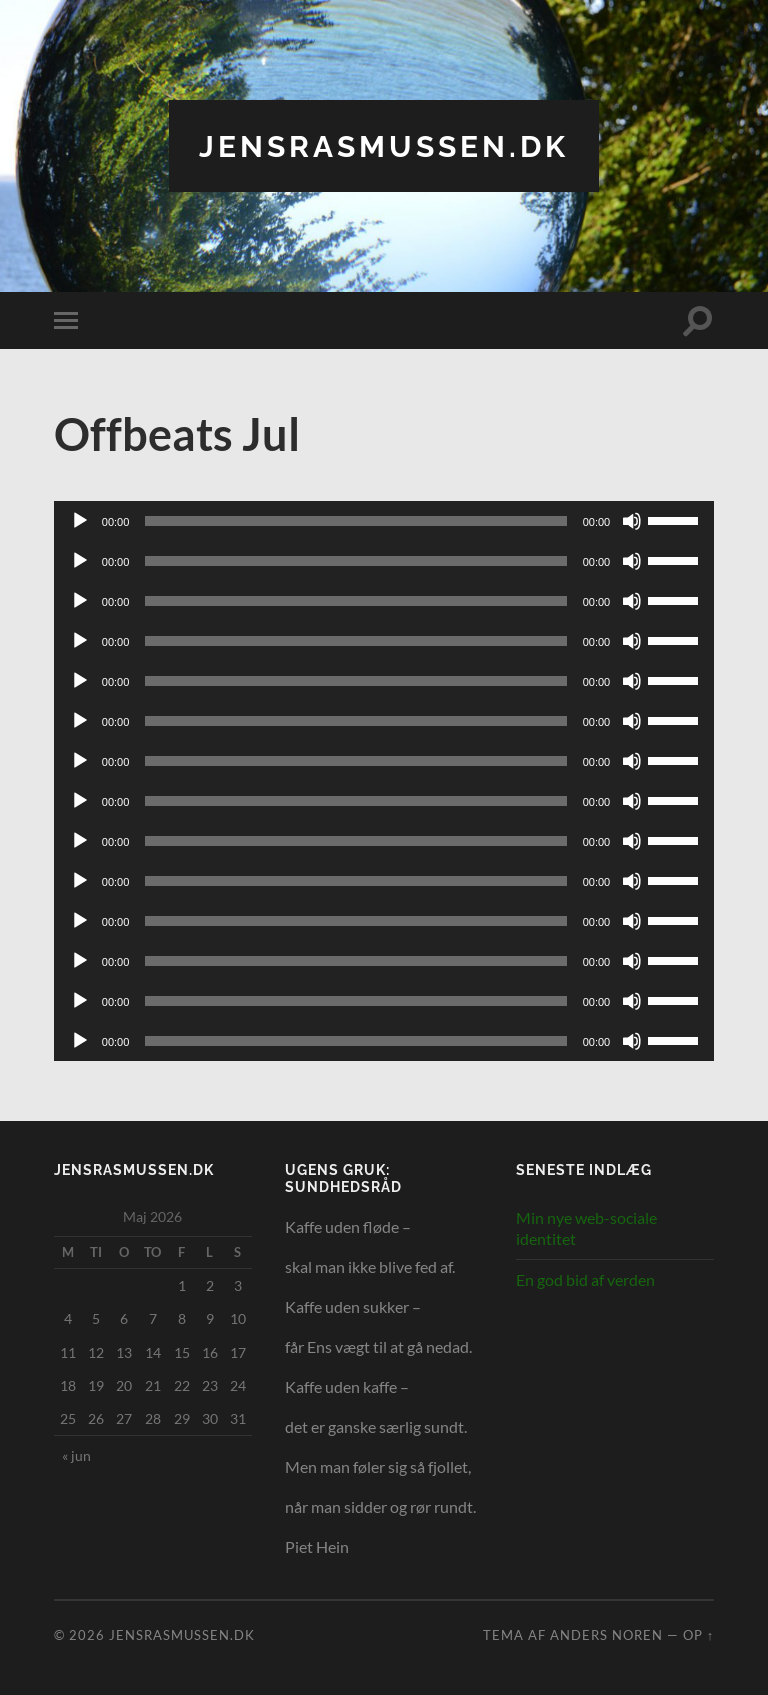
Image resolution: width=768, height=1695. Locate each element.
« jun (76, 1454)
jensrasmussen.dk (384, 145)
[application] (384, 520)
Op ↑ (698, 1634)
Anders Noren (606, 1634)
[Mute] (632, 520)
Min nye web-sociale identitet (586, 1227)
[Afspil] (80, 520)
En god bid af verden (585, 1279)
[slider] (355, 520)
